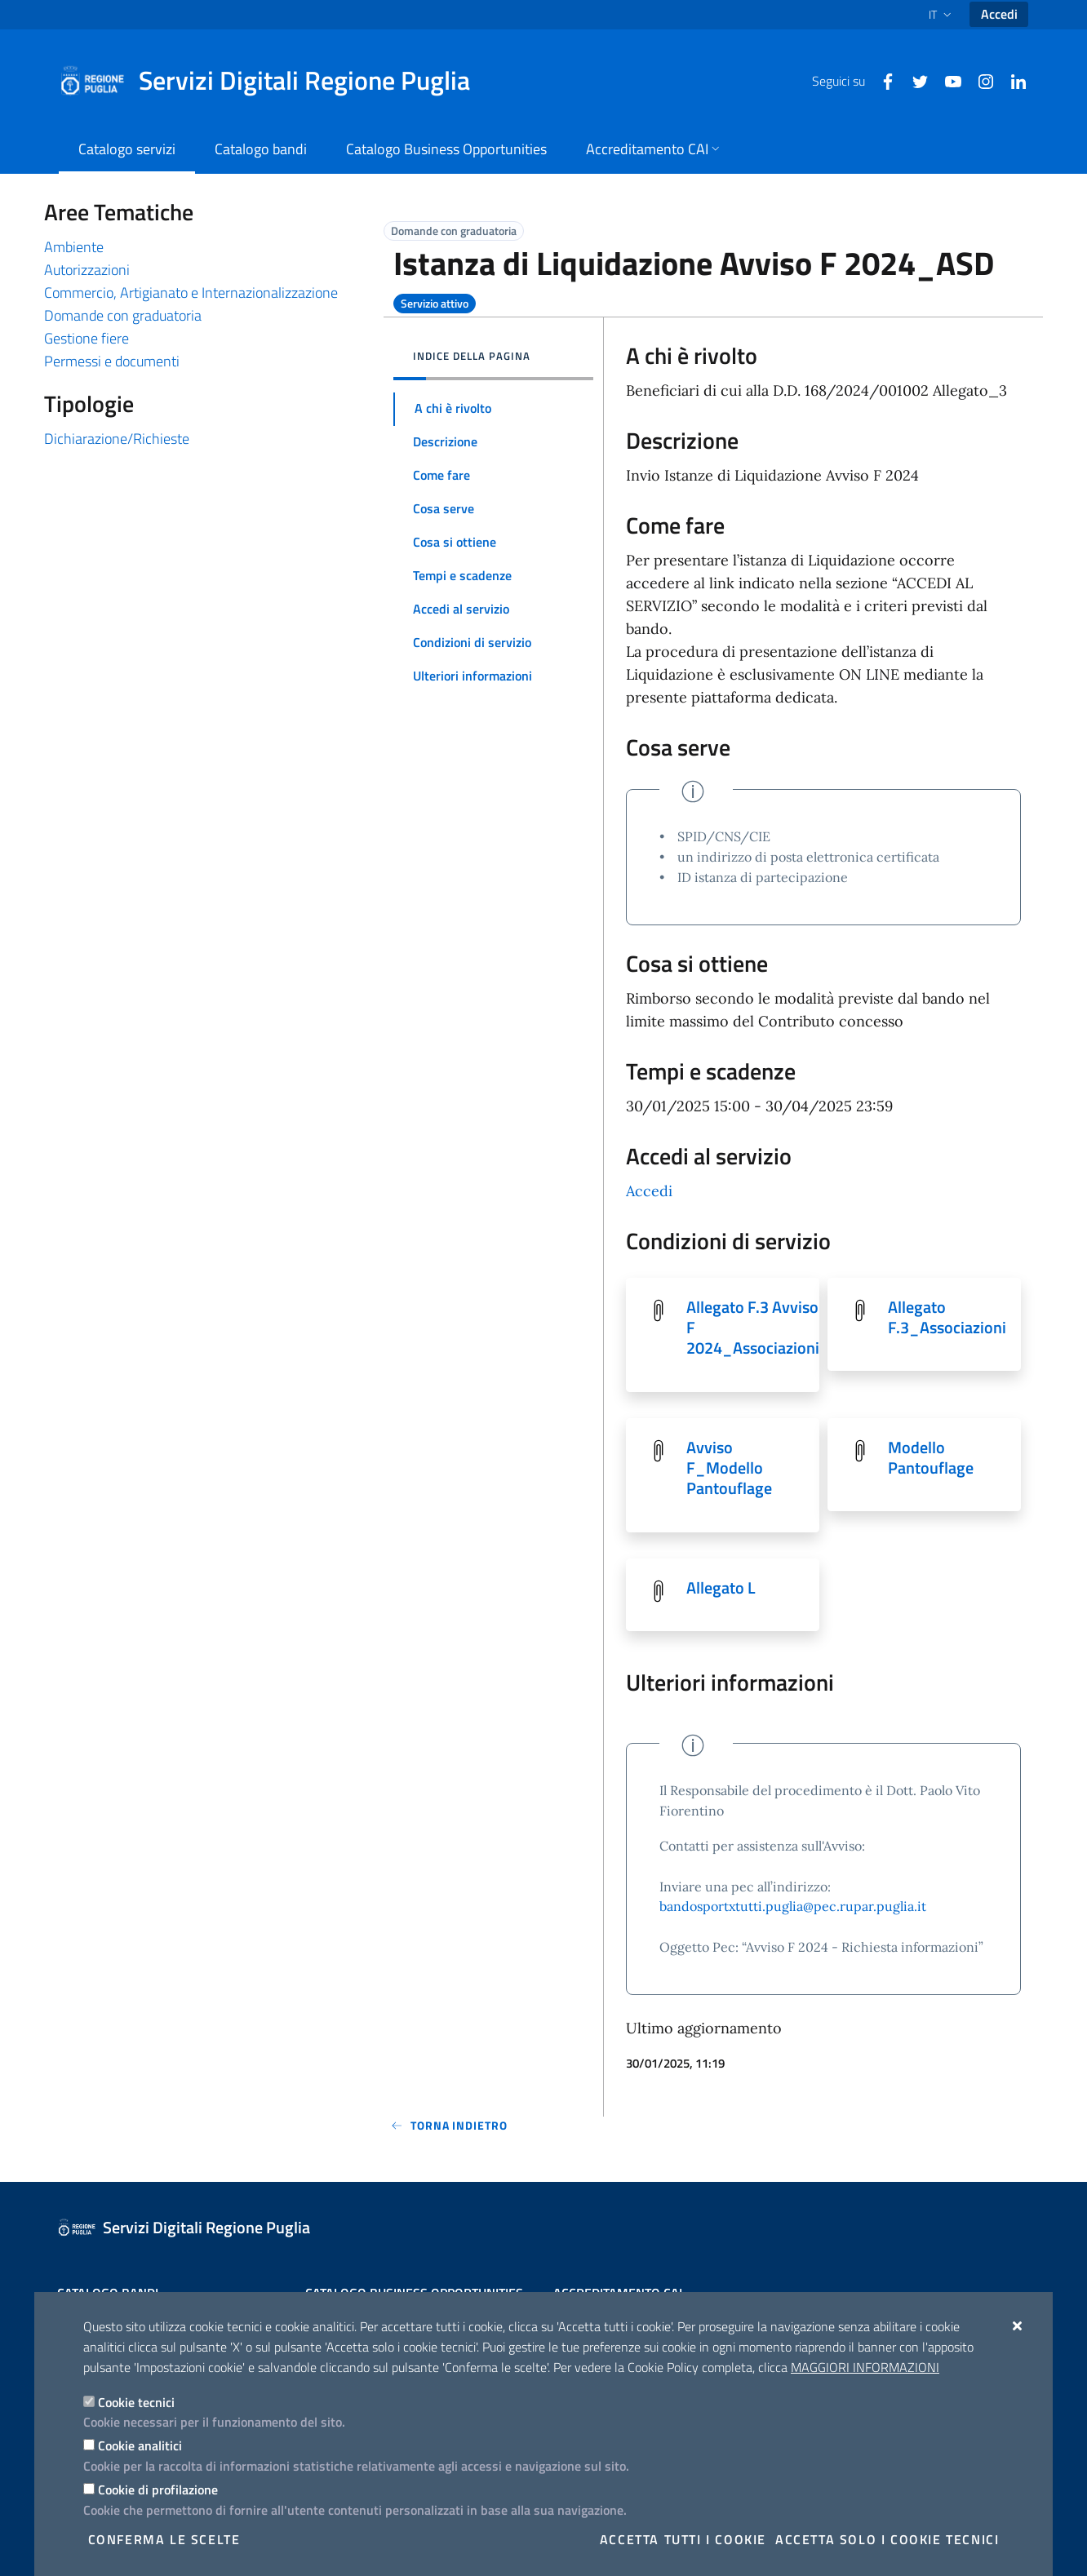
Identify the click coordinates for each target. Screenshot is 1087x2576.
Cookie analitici (140, 2445)
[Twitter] (914, 80)
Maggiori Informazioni (865, 2367)
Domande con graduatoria (123, 315)
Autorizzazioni (87, 270)
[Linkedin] (1012, 80)
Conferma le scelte (164, 2539)
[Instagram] (979, 80)
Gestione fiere (86, 338)
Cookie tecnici (136, 2402)
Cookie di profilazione (158, 2489)
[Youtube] (946, 80)
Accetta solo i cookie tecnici (887, 2539)
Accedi (999, 14)
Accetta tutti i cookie (683, 2539)
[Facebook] (881, 80)
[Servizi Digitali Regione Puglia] (274, 80)
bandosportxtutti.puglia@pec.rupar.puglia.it (792, 1910)
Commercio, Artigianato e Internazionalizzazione (191, 293)
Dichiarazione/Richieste (116, 439)
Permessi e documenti (112, 361)
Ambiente (74, 247)
